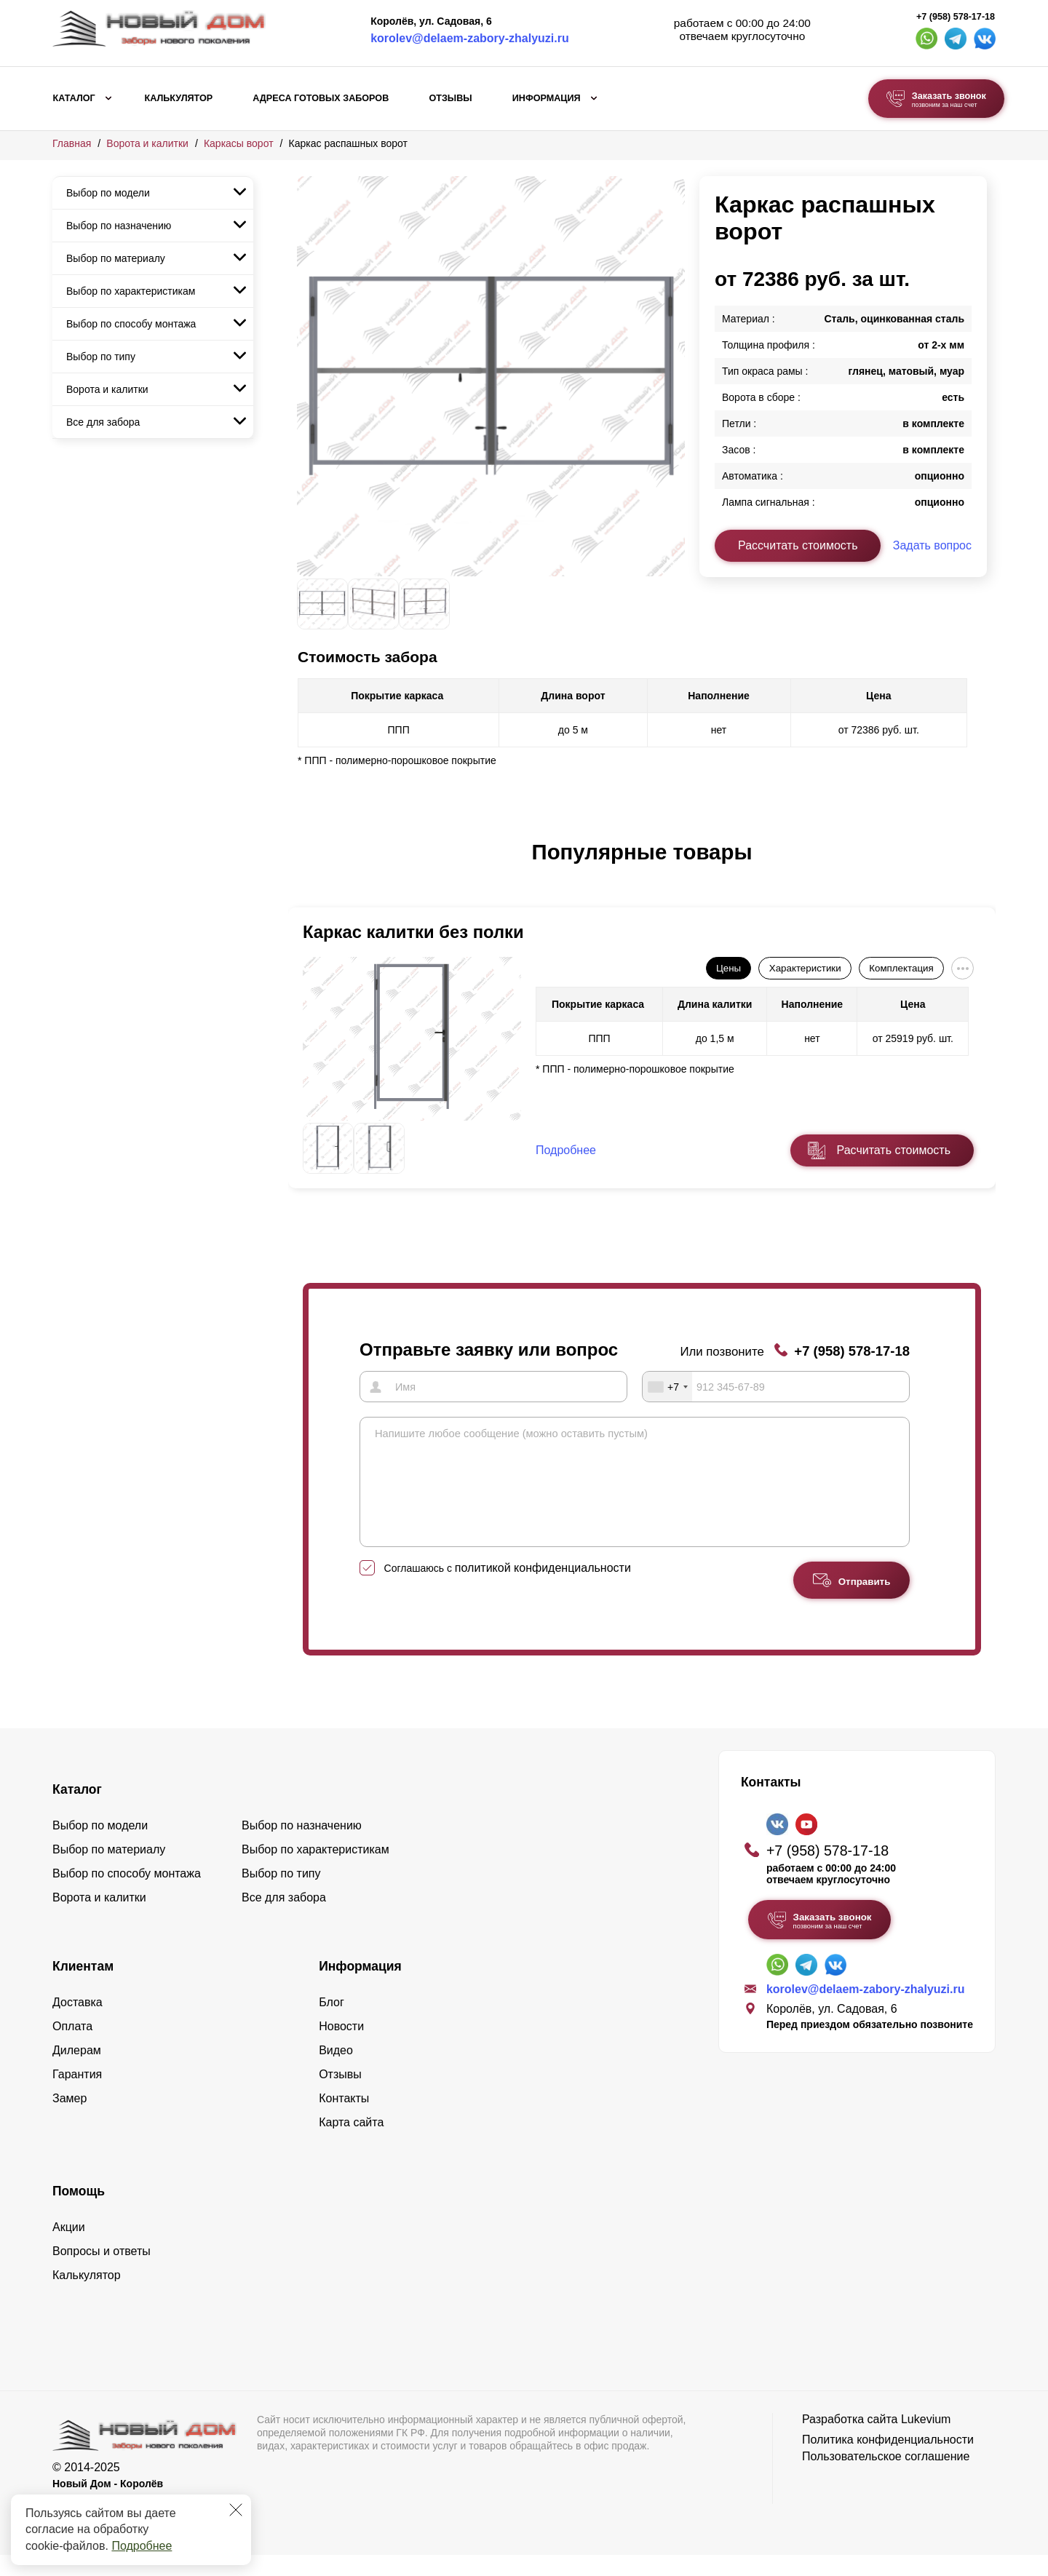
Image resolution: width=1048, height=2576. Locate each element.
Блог (331, 2023)
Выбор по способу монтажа (131, 324)
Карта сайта (351, 2143)
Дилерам (76, 2071)
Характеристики (805, 968)
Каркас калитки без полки (413, 932)
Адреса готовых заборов (321, 98)
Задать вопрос (932, 545)
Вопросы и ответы (101, 2272)
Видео (336, 2071)
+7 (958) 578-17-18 (955, 17)
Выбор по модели (108, 193)
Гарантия (77, 2095)
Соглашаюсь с (507, 1589)
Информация (546, 98)
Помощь (78, 2212)
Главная (71, 143)
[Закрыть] (235, 2509)
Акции (68, 2248)
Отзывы (450, 98)
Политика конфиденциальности (888, 2460)
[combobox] (667, 1386)
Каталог (74, 98)
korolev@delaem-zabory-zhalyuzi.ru (469, 38)
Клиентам (83, 1987)
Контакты (344, 2119)
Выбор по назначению (118, 225)
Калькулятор (178, 98)
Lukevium (925, 2440)
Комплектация (901, 968)
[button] (305, 867)
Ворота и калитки (147, 143)
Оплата (72, 2047)
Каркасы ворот (239, 143)
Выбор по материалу (115, 258)
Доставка (77, 2023)
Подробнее (141, 2546)
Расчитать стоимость (893, 1150)
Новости (341, 2047)
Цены (728, 968)
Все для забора (103, 422)
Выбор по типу (100, 356)
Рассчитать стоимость (797, 545)
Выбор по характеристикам (130, 291)
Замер (69, 2119)
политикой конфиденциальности (543, 1589)
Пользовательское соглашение (885, 2477)
